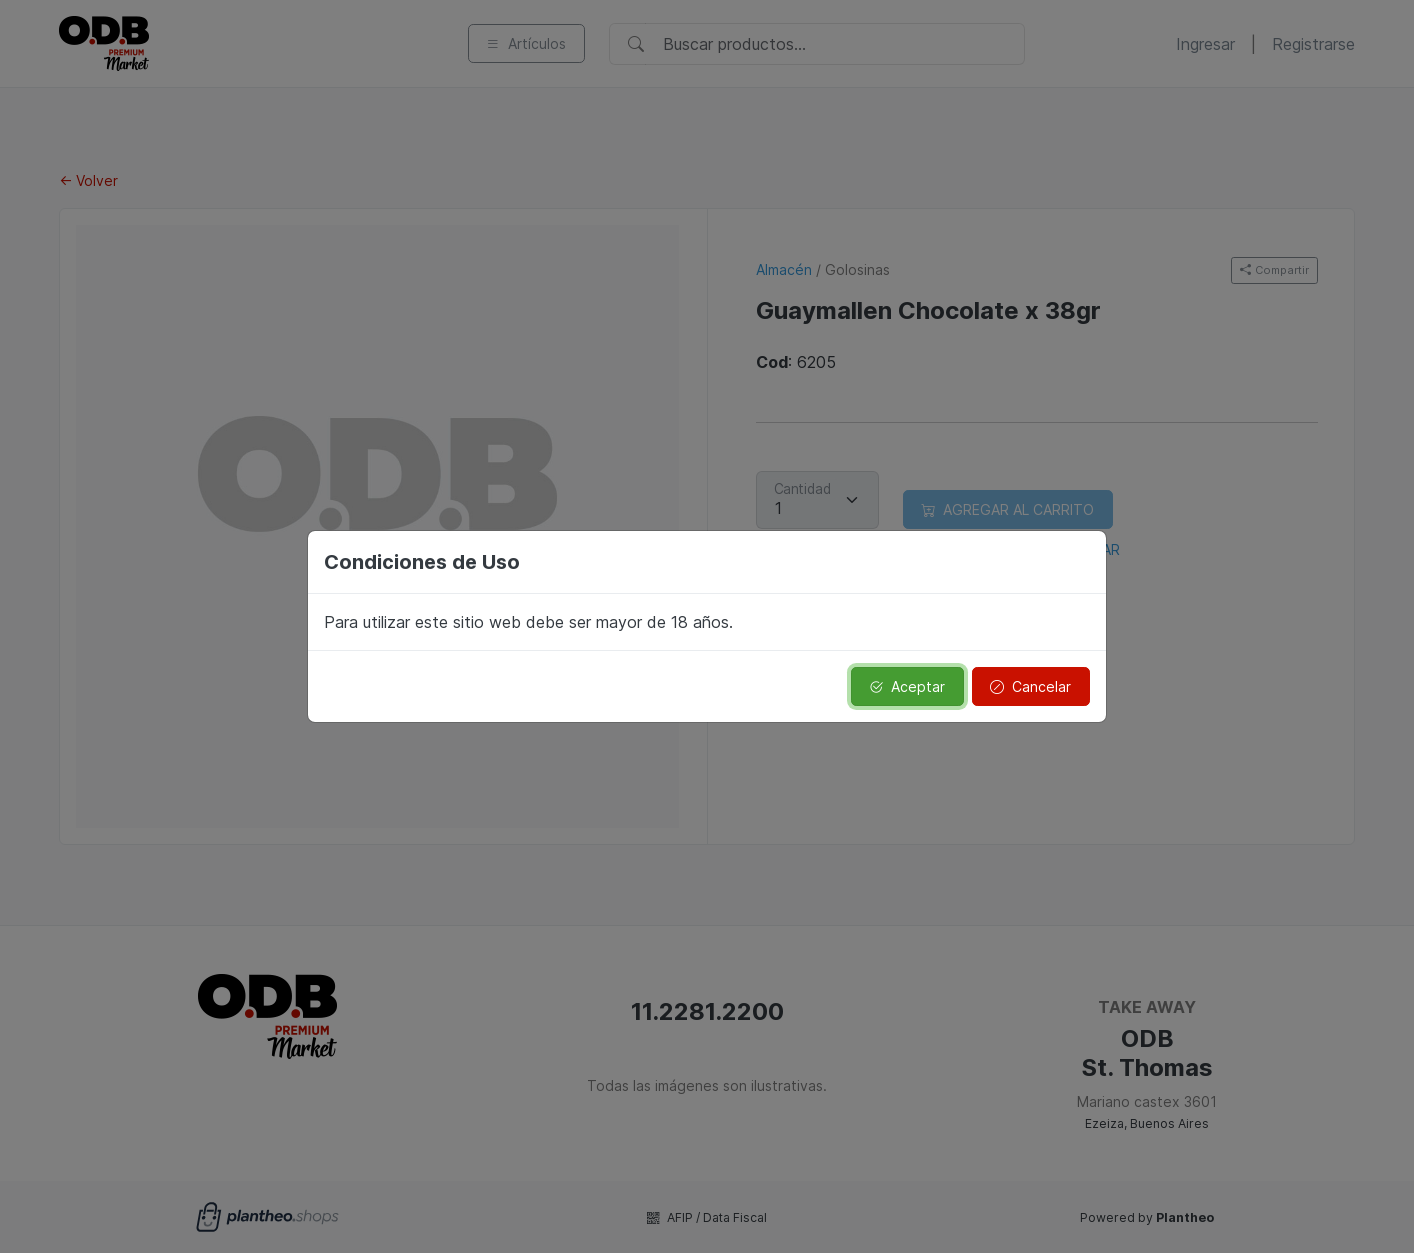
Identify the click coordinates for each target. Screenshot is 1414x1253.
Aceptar (907, 686)
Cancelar (1030, 686)
